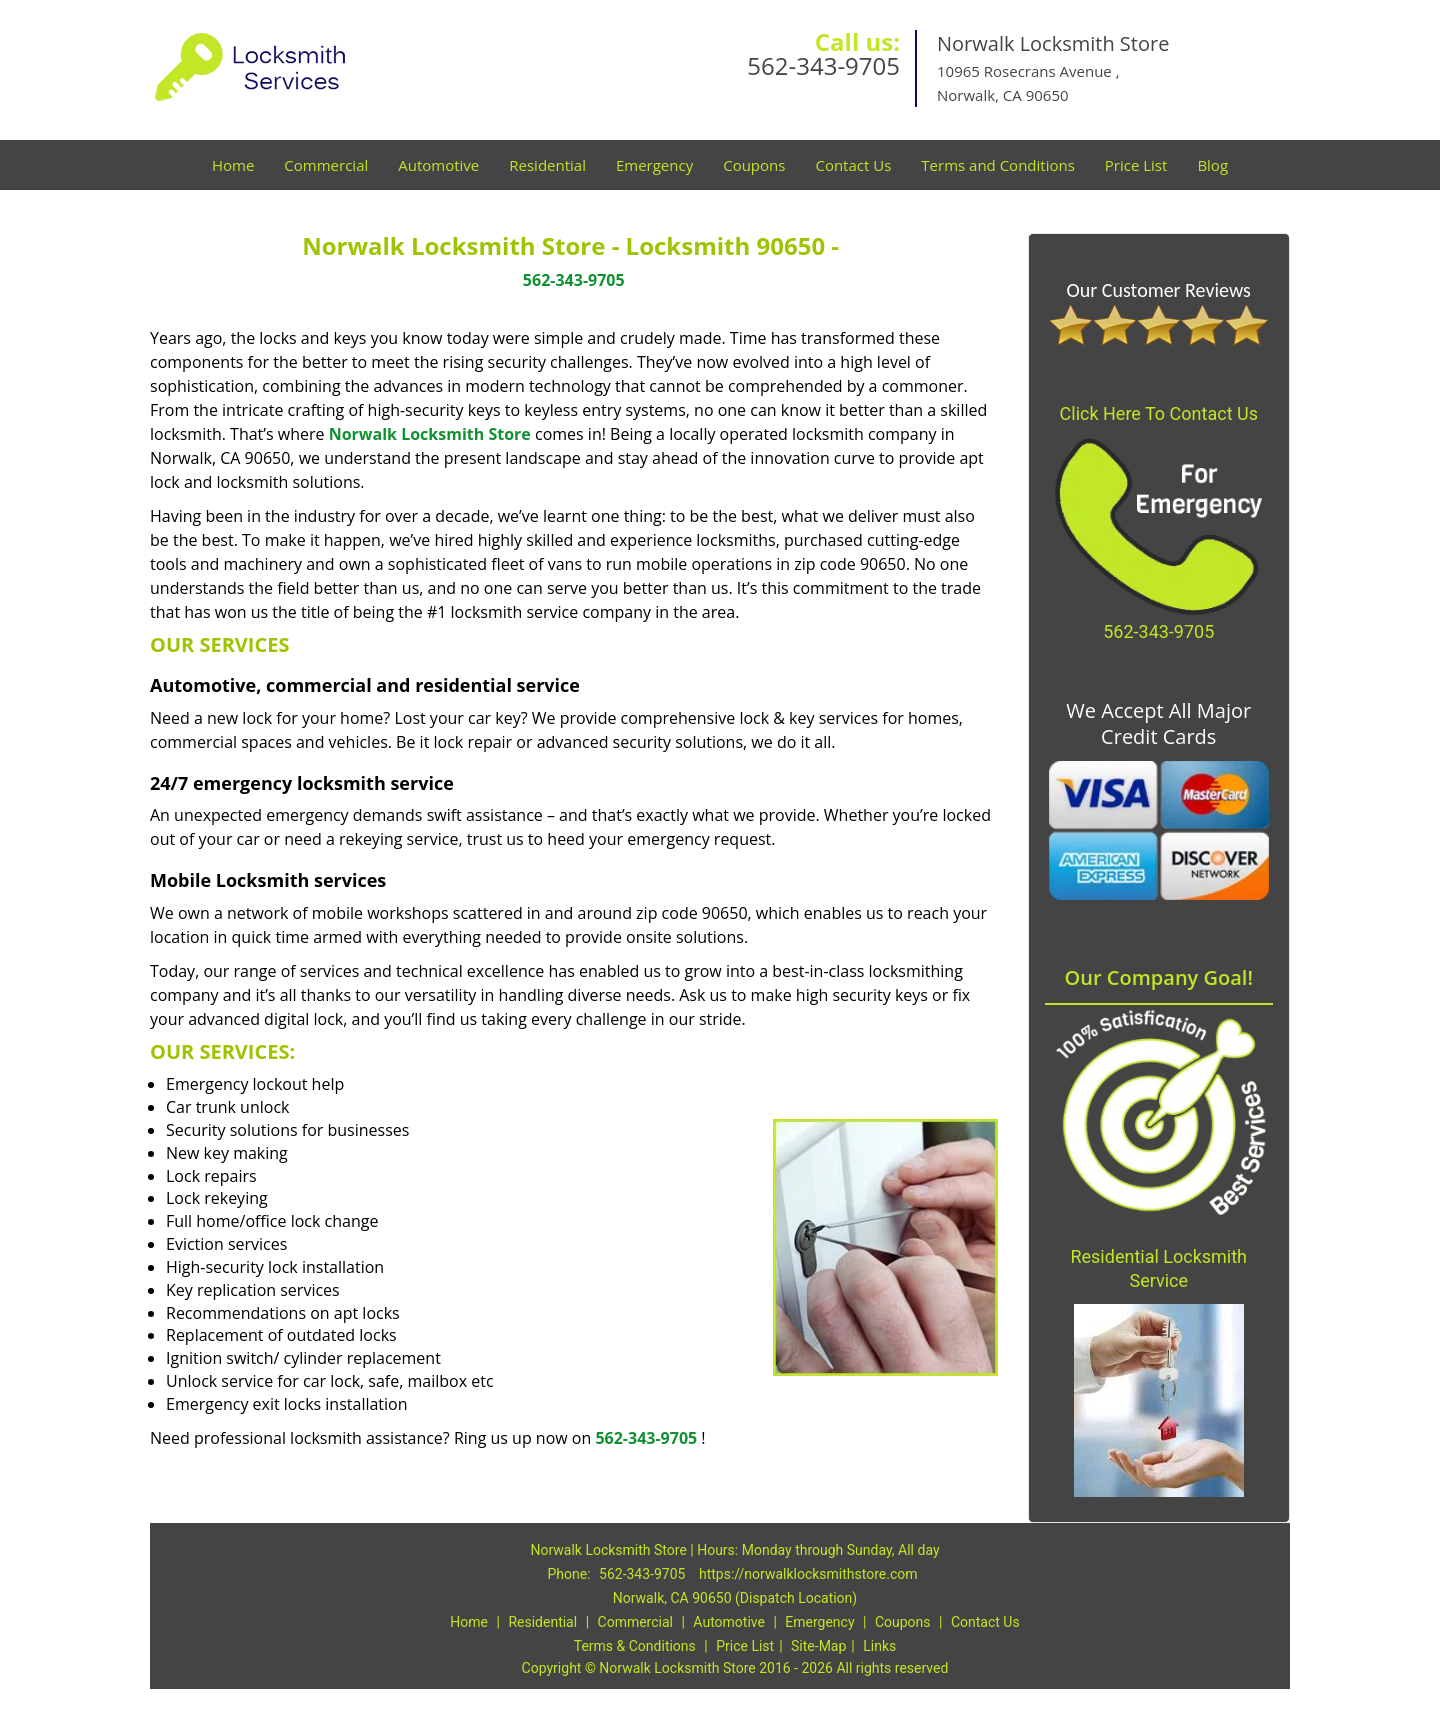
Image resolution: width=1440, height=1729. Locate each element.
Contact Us (853, 165)
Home (233, 165)
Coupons (754, 165)
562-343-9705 (823, 65)
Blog (1212, 165)
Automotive (438, 165)
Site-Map (818, 1646)
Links (879, 1646)
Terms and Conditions (998, 165)
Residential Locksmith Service (1158, 1268)
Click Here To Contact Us (1159, 413)
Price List (1136, 165)
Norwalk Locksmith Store (430, 434)
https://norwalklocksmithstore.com (808, 1574)
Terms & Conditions (635, 1646)
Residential (547, 165)
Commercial (326, 165)
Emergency (654, 165)
